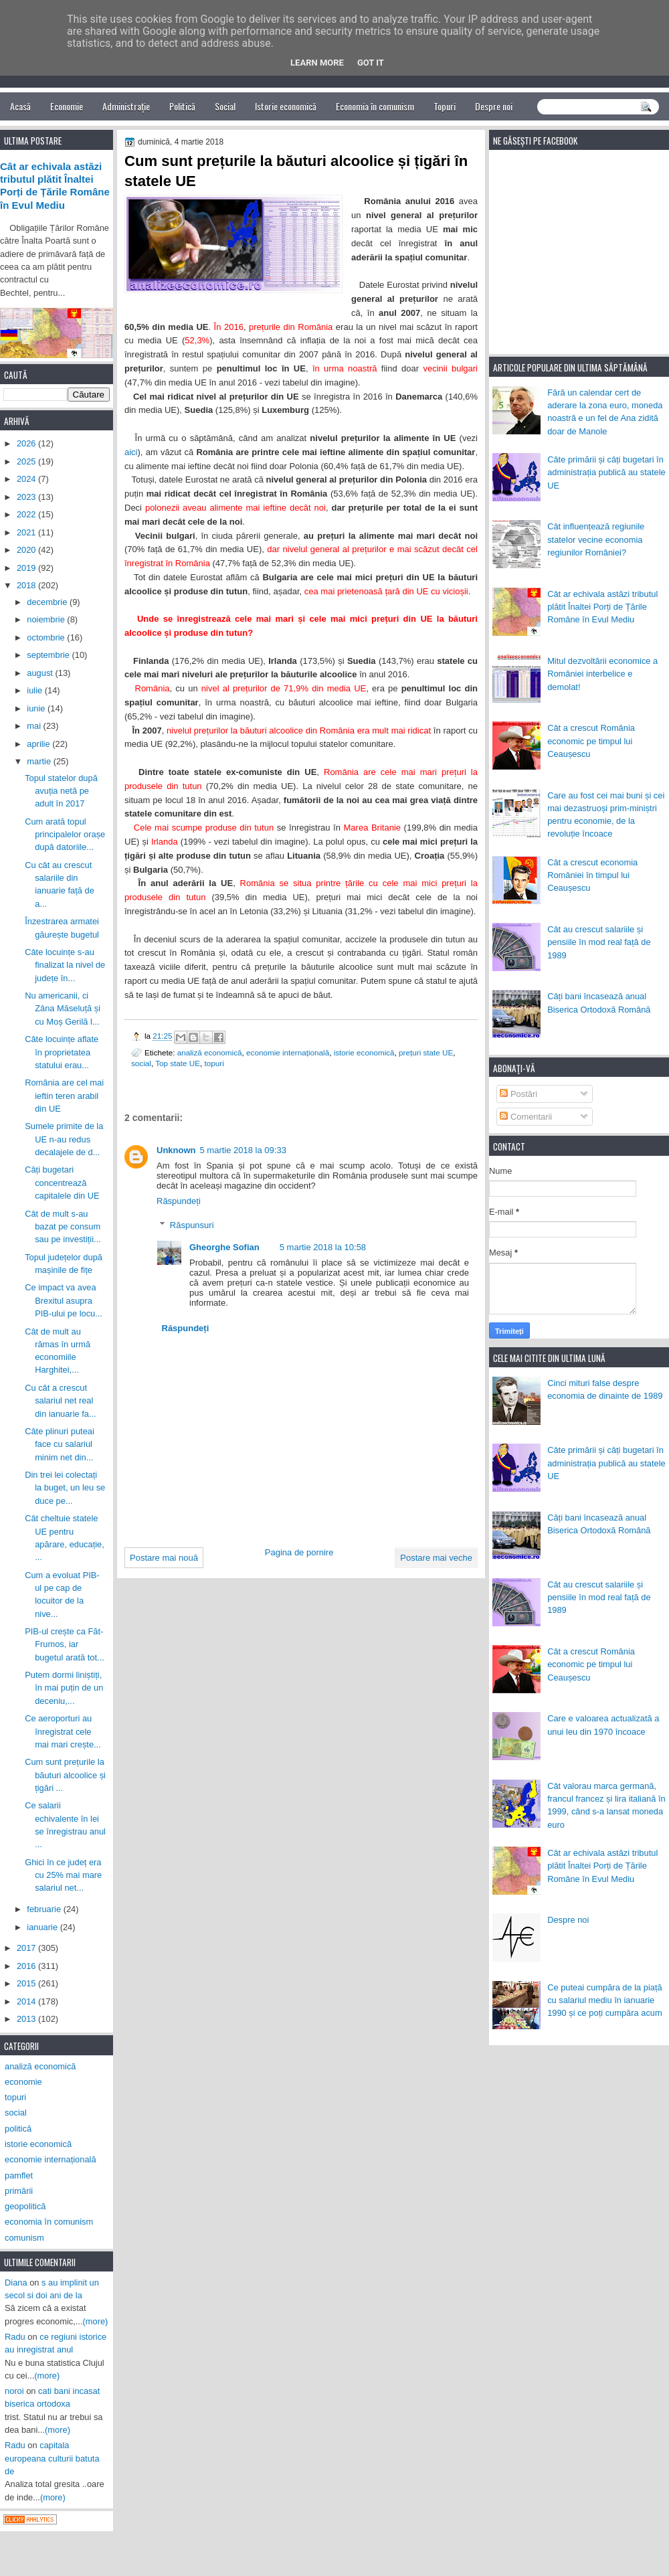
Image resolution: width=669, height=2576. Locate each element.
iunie (37, 708)
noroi (14, 2391)
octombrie (47, 637)
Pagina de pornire (299, 1552)
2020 (27, 550)
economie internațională (287, 1052)
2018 (27, 585)
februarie (45, 1909)
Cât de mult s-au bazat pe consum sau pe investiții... (63, 1227)
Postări (518, 1094)
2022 (27, 514)
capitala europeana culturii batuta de (52, 2458)
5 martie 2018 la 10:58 (323, 1247)
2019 (27, 568)
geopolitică (25, 2206)
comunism (24, 2238)
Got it (370, 63)
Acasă (20, 106)
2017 (27, 1948)
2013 (27, 2019)
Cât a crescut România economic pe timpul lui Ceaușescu (591, 741)
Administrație (126, 106)
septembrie (49, 655)
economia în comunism (49, 2222)
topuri (214, 1063)
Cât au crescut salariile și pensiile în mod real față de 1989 (598, 942)
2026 (27, 443)
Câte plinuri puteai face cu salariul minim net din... (59, 1444)
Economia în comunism (375, 106)
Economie (66, 106)
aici (131, 452)
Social (225, 106)
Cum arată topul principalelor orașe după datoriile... (65, 835)
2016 (27, 1966)
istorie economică (364, 1052)
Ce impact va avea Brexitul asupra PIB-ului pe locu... (63, 1300)
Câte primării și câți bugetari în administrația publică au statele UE (606, 472)
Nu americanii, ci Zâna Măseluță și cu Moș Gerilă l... (62, 1009)
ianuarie (43, 1927)
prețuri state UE (426, 1052)
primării (19, 2191)
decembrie (48, 602)
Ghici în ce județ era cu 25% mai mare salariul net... (63, 1875)
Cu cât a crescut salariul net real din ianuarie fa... (60, 1401)
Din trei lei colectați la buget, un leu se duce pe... (65, 1488)
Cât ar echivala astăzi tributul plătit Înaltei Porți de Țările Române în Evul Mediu (602, 607)
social (141, 1063)
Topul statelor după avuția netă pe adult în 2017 (61, 791)
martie (40, 761)
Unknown (176, 1150)
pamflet (19, 2175)
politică (18, 2129)
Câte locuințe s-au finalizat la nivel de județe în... (65, 965)
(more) (95, 2321)
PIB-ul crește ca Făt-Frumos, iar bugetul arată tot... (64, 1644)
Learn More (317, 63)
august (41, 673)
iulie (35, 690)
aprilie (39, 744)
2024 (27, 479)
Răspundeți (179, 1201)
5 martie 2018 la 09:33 (243, 1150)
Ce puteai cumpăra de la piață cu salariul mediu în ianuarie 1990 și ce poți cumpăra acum (604, 2000)
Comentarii (526, 1117)
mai (35, 726)
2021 (27, 532)
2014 (27, 2001)
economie (23, 2082)
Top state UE (177, 1063)
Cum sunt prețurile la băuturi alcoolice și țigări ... (65, 1775)
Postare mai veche (436, 1558)
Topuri (445, 106)
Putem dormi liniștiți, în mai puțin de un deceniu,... (64, 1688)
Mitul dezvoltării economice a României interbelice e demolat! (602, 674)
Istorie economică (285, 106)
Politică (182, 106)
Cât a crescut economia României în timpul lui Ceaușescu (592, 875)
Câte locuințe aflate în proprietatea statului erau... (61, 1052)
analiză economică (209, 1052)
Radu (15, 2337)
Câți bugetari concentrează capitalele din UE (62, 1183)
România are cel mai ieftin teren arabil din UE (64, 1096)
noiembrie (47, 619)
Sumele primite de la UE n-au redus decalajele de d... (64, 1139)
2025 (27, 461)
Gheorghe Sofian (224, 1247)
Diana (16, 2283)
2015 (27, 1983)
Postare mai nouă (164, 1558)
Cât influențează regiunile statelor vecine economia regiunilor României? (595, 539)
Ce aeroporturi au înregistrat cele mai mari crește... (63, 1731)
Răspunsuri (192, 1225)
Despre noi (493, 106)
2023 (27, 497)
